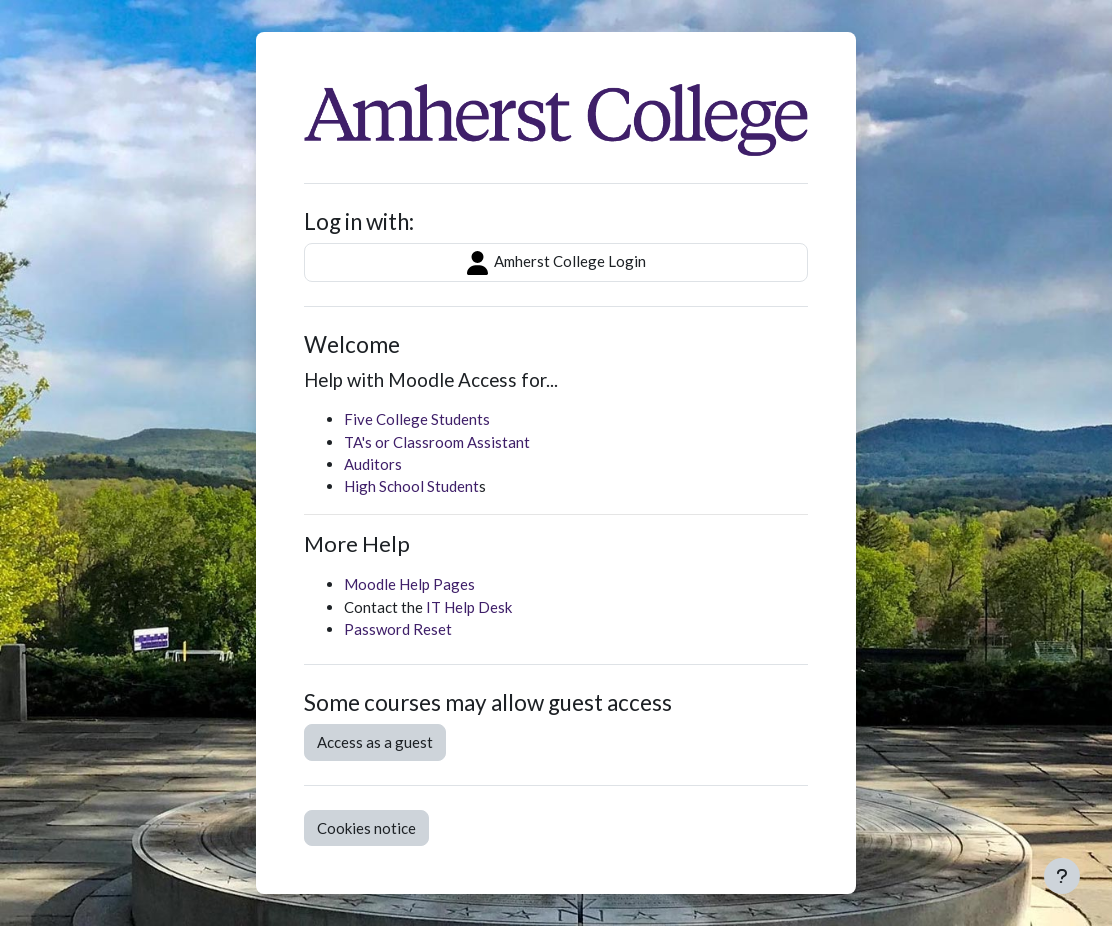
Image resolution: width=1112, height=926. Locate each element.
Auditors (373, 464)
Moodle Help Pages (409, 584)
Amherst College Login (556, 263)
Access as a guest (375, 742)
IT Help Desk (469, 607)
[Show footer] (1062, 876)
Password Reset (398, 629)
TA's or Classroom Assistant (437, 442)
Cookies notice (366, 828)
